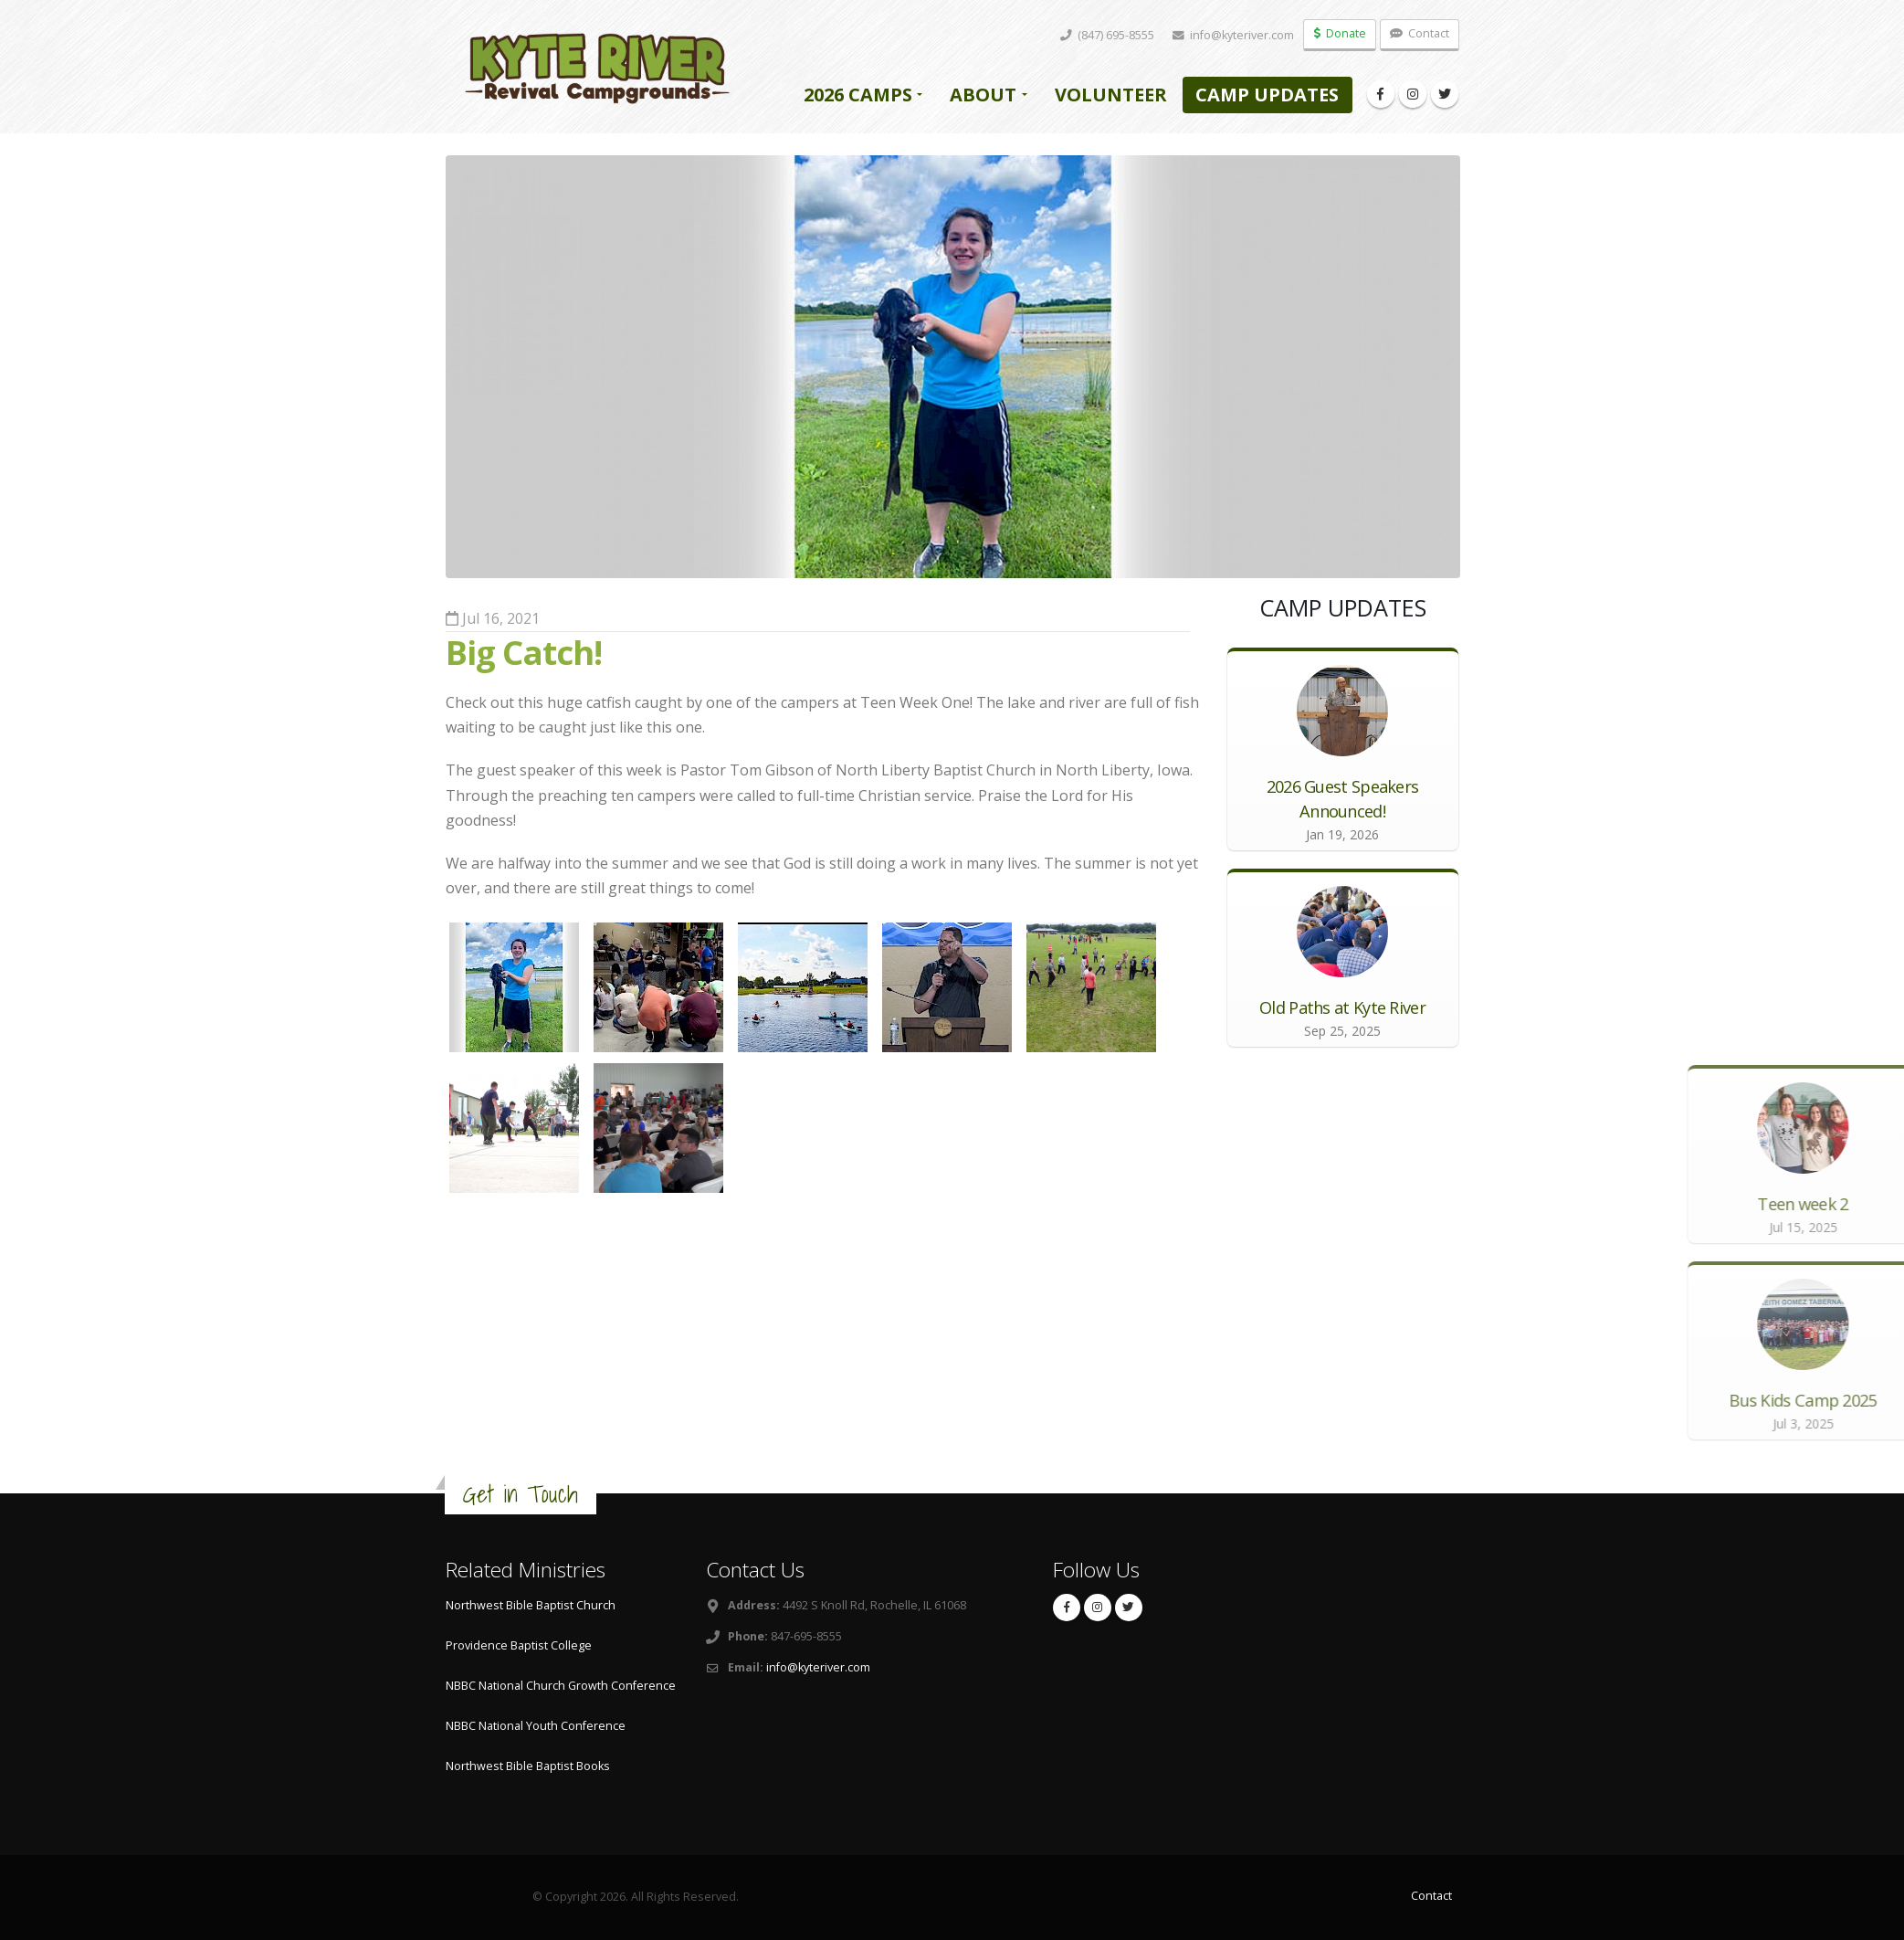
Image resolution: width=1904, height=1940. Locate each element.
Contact (1419, 33)
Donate (1339, 33)
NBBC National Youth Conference (536, 1726)
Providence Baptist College (519, 1645)
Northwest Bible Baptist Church (530, 1605)
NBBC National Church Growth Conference (561, 1685)
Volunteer (1111, 94)
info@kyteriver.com (818, 1667)
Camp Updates (1267, 94)
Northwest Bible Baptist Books (528, 1766)
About (983, 94)
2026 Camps (858, 94)
